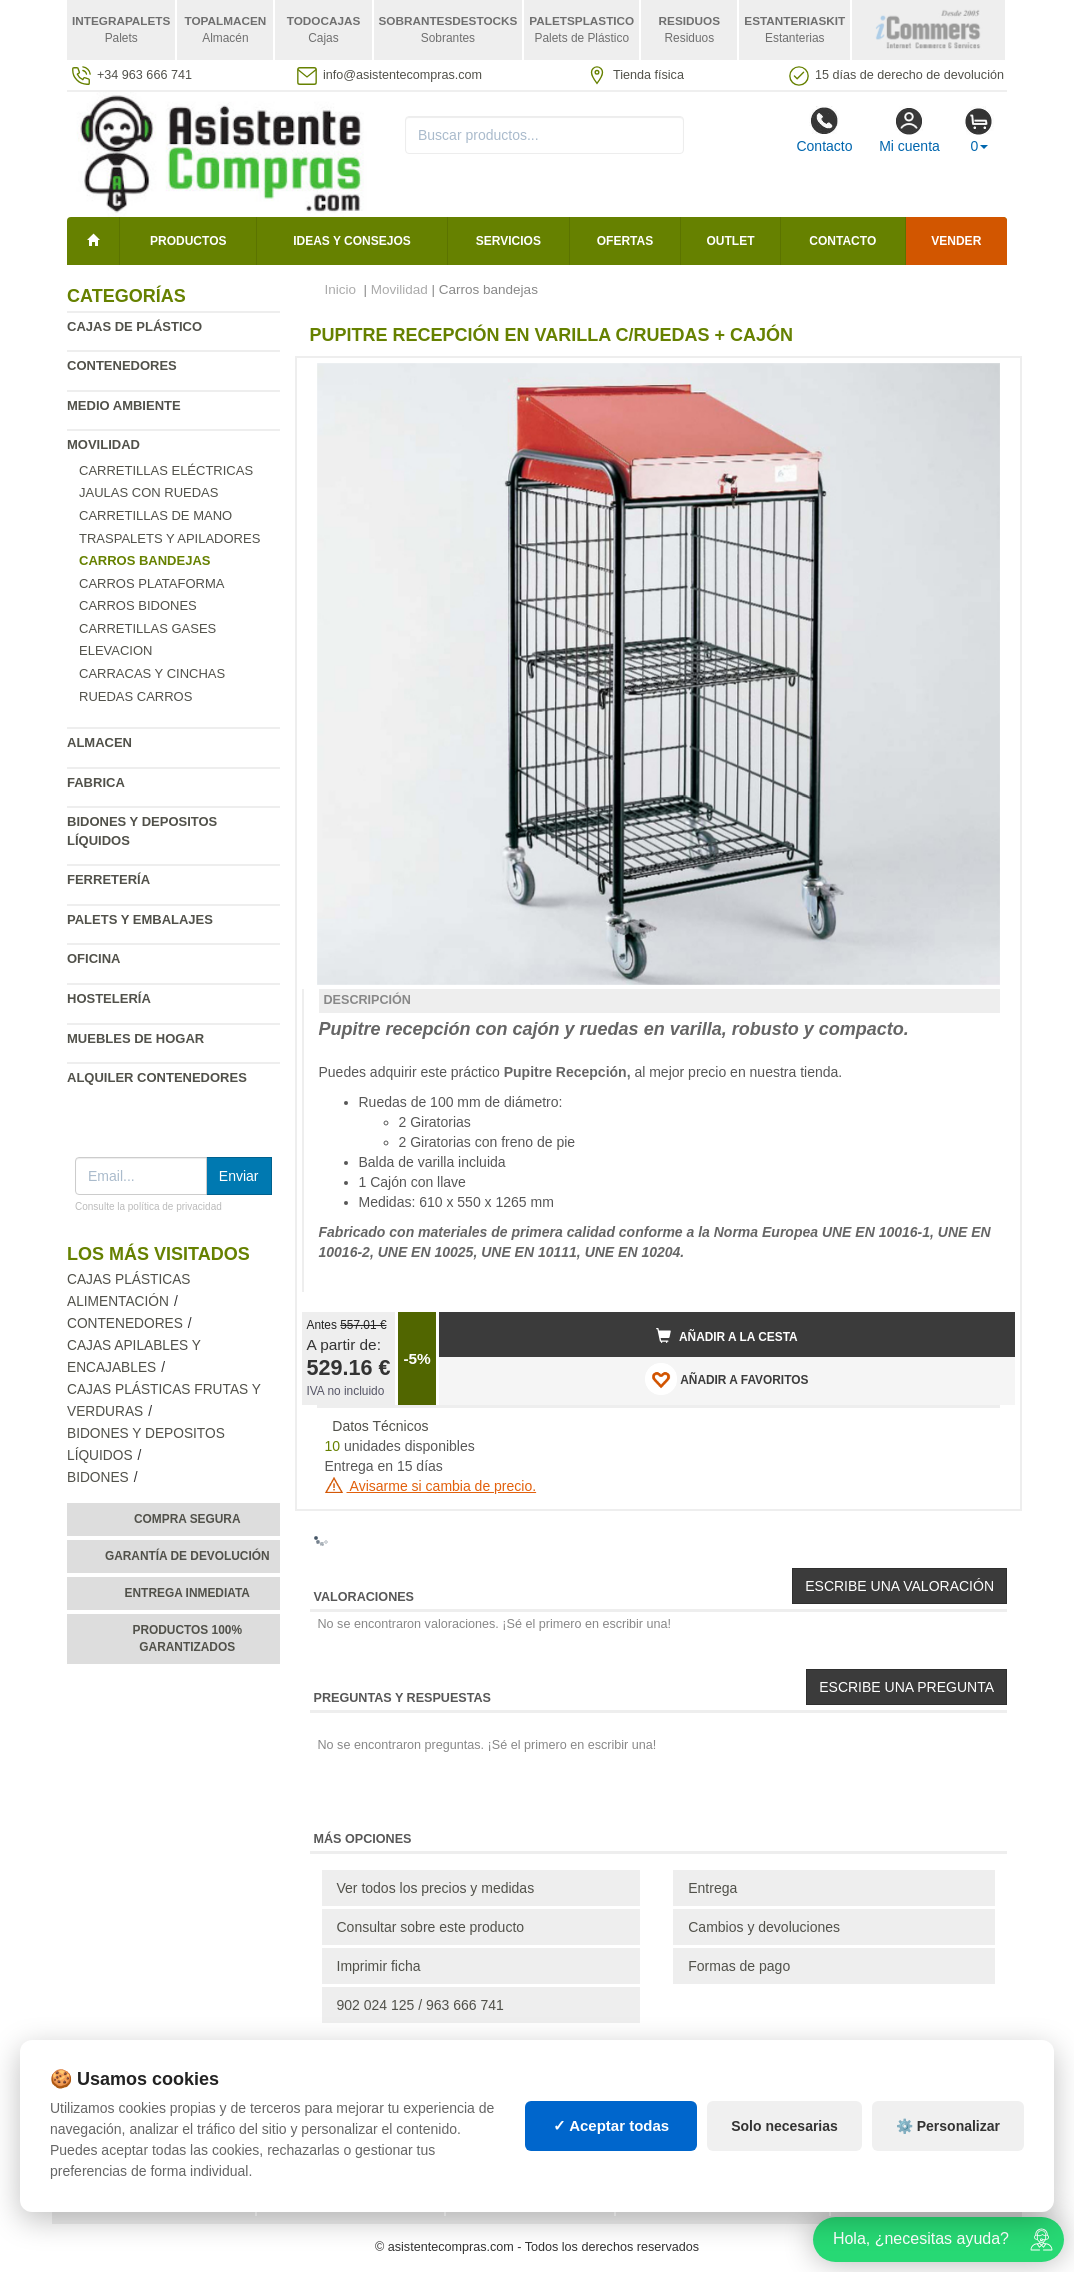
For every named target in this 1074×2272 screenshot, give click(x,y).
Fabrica (96, 782)
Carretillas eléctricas (166, 470)
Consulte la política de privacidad (148, 1206)
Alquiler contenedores (157, 1077)
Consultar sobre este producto (431, 1927)
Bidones (98, 1477)
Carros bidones (138, 605)
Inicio (341, 289)
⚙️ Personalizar (948, 2126)
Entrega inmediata (187, 1593)
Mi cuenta (909, 130)
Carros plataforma (151, 583)
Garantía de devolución (187, 1556)
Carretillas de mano (155, 515)
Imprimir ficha (379, 1966)
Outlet (731, 241)
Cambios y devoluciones (764, 1927)
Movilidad (103, 444)
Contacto (824, 130)
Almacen (99, 742)
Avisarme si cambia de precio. (431, 1486)
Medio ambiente (124, 405)
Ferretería (108, 879)
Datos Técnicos (380, 1426)
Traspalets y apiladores (169, 538)
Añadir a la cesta (727, 1336)
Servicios (508, 241)
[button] (982, 381)
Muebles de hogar (135, 1038)
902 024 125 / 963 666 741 (420, 2005)
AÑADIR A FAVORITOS (726, 1379)
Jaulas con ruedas (148, 492)
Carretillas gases (147, 628)
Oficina (93, 958)
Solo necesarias (784, 2126)
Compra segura (187, 1519)
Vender (956, 241)
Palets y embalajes (140, 919)
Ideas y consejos (352, 241)
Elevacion (115, 650)
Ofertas (625, 241)
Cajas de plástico (134, 326)
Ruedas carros (135, 696)
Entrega (712, 1888)
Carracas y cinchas (152, 673)
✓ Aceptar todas (611, 2125)
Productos (188, 241)
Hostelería (109, 998)
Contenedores (122, 365)
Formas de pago (739, 1966)
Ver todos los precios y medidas (436, 1888)
